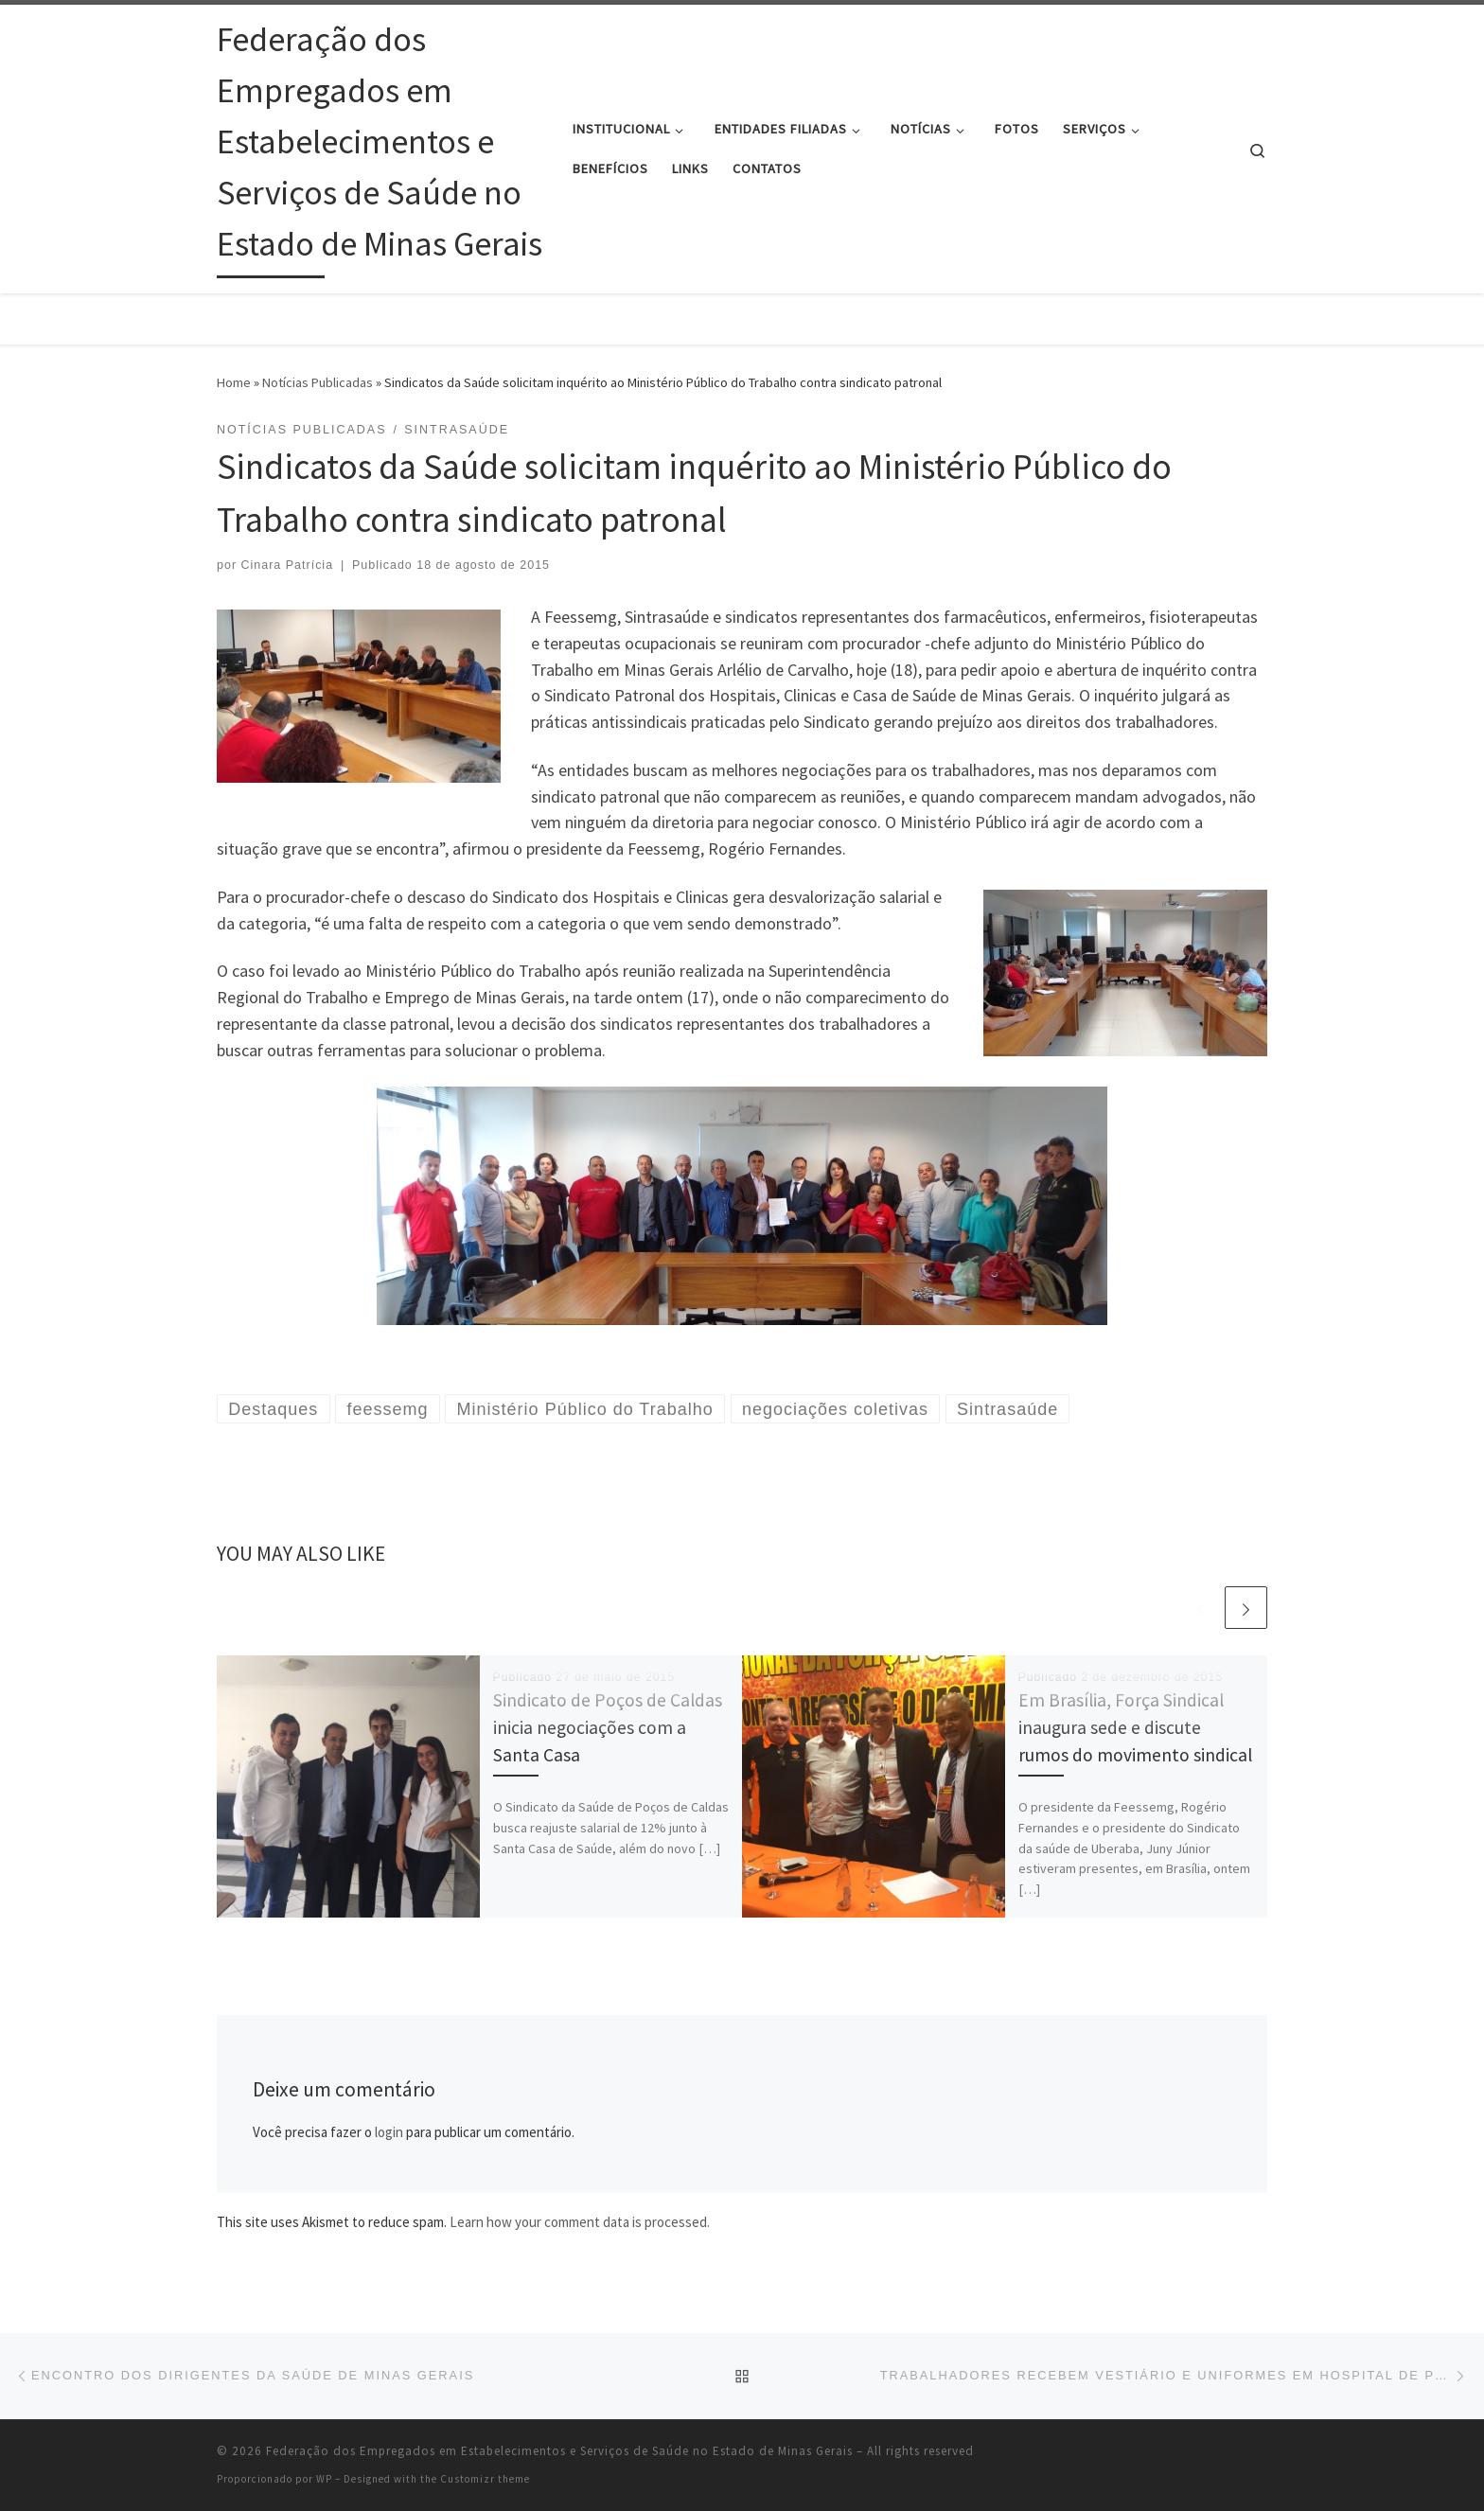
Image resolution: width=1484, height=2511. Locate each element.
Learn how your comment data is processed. (580, 2222)
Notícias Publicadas (317, 382)
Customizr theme (485, 2478)
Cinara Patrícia (287, 565)
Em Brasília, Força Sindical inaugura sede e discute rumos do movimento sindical (1135, 1727)
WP (324, 2478)
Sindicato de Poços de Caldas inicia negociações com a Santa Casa (607, 1727)
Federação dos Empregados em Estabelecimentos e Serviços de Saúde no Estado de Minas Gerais (559, 2451)
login (389, 2132)
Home (234, 382)
